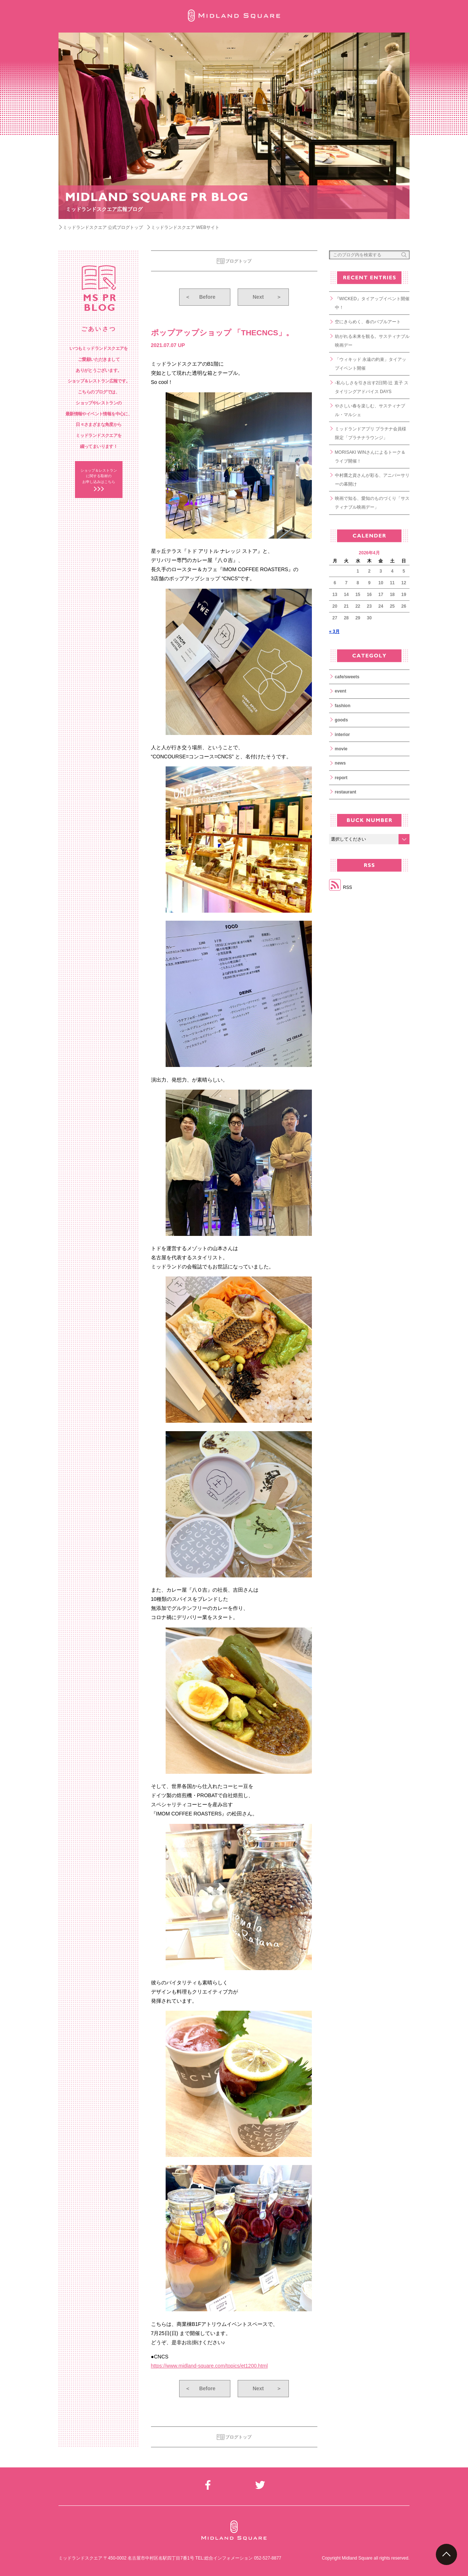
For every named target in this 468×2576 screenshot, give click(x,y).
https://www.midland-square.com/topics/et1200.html (209, 2366)
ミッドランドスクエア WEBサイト (185, 227)
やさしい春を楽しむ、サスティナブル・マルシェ (370, 410)
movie (341, 748)
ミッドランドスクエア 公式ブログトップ (103, 227)
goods (341, 720)
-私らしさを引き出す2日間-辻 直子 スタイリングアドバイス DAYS (371, 387)
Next (267, 297)
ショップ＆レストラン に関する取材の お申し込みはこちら (98, 476)
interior (342, 734)
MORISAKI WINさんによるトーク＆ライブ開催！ (370, 457)
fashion (343, 705)
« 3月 (334, 631)
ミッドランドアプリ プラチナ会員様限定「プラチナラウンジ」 (370, 433)
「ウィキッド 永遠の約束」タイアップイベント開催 (370, 364)
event (340, 691)
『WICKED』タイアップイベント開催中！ (372, 303)
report (341, 777)
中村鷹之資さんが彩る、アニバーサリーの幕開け (372, 480)
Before (200, 297)
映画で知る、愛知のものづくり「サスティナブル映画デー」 (372, 503)
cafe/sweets (347, 676)
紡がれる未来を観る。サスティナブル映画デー (372, 341)
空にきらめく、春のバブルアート (368, 321)
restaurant (345, 792)
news (340, 763)
